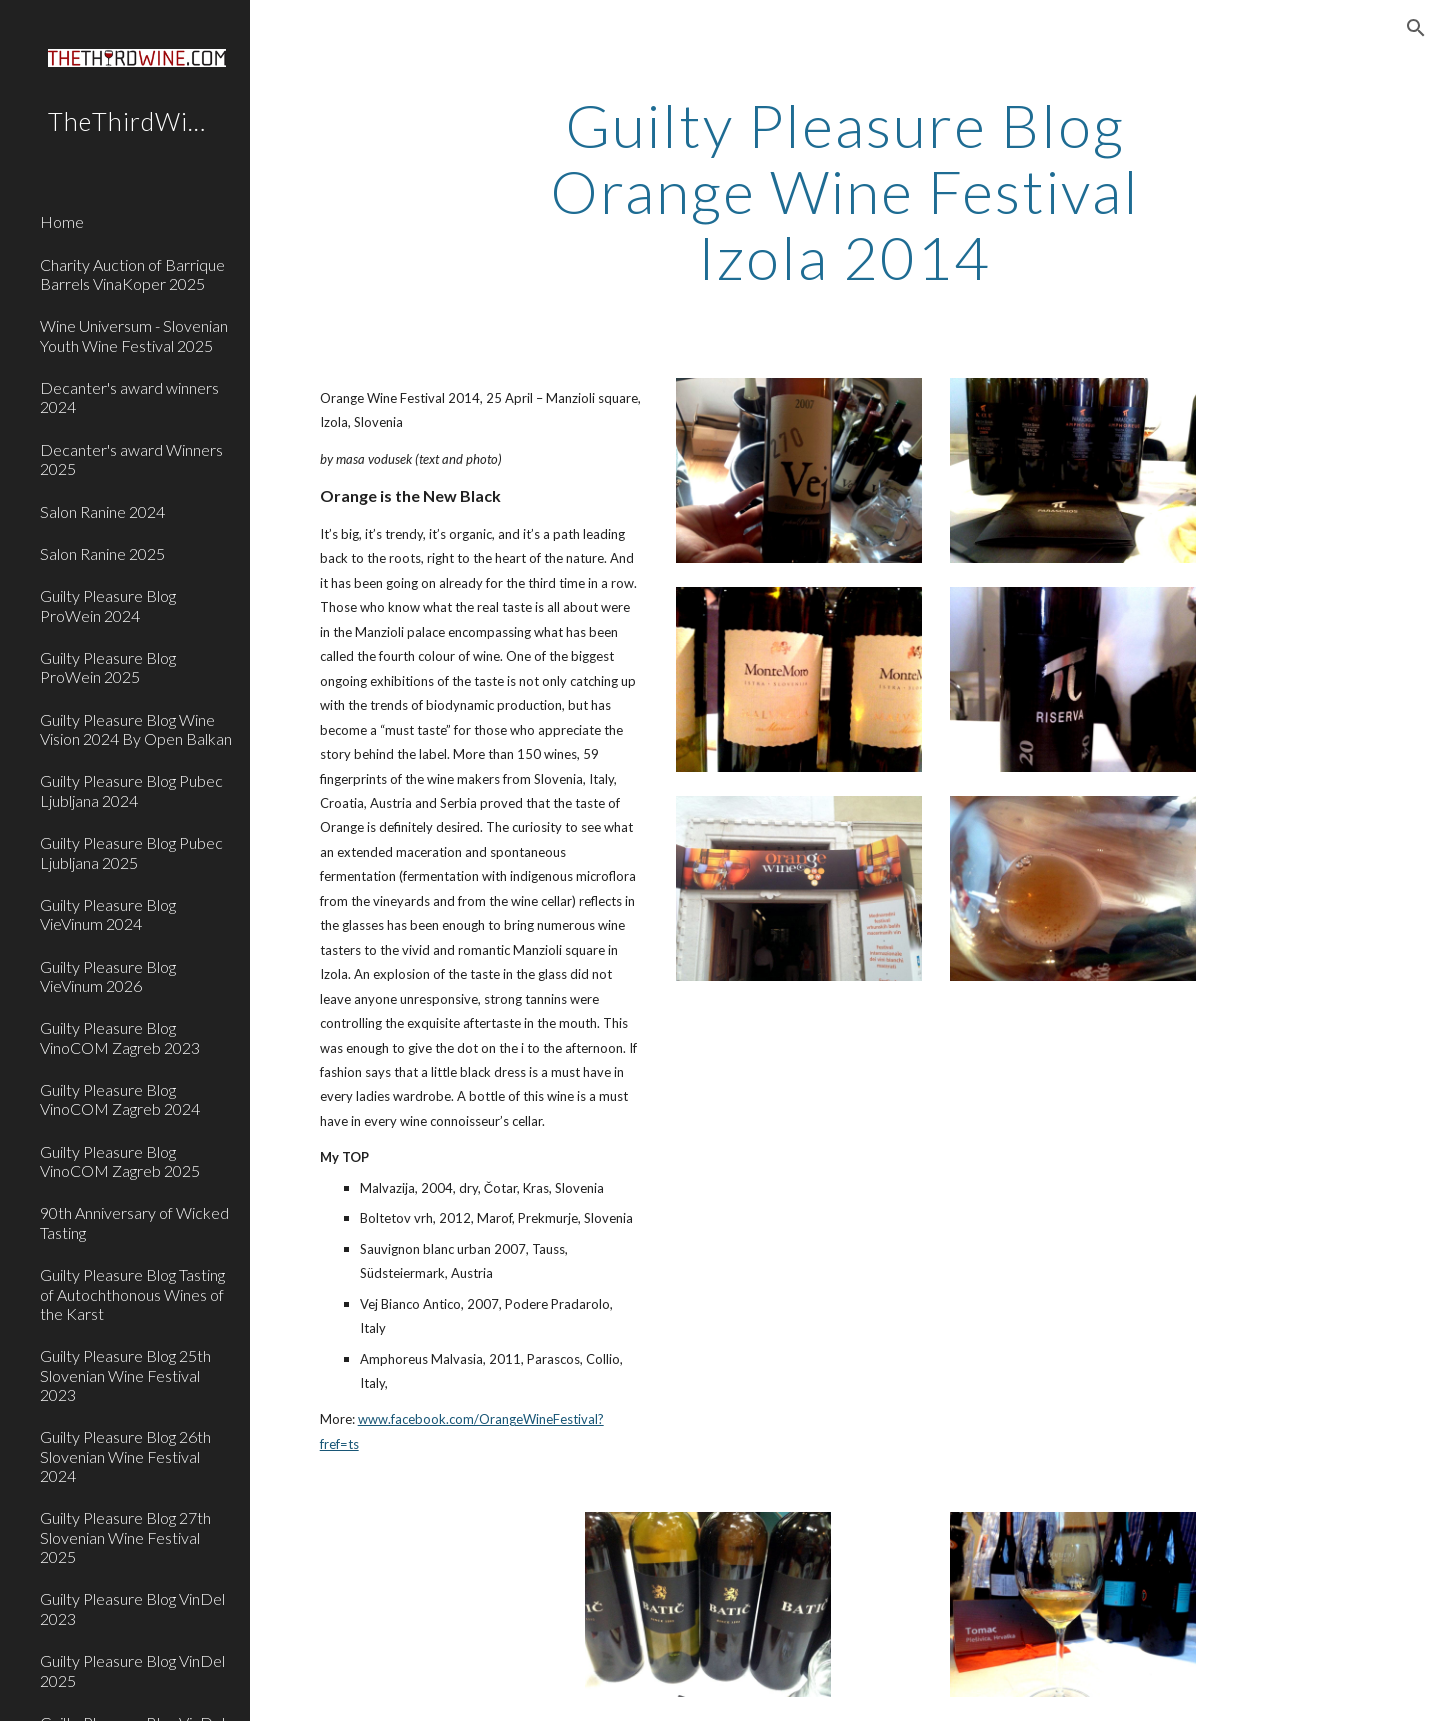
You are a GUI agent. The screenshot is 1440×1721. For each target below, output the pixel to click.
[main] (845, 191)
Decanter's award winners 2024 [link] (129, 397)
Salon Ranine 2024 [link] (102, 511)
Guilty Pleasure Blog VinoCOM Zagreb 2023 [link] (120, 1037)
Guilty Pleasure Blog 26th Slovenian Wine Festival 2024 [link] (125, 1456)
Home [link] (62, 221)
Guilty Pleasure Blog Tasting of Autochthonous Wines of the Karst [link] (132, 1294)
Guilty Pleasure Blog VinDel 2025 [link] (132, 1670)
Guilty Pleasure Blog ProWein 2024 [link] (108, 605)
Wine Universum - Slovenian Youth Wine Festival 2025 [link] (134, 335)
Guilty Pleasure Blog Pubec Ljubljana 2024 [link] (131, 790)
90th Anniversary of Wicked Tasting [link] (134, 1222)
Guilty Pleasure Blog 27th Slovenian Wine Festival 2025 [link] (125, 1537)
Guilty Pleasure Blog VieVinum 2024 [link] (108, 914)
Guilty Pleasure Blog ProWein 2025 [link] (108, 667)
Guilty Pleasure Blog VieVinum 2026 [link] (108, 976)
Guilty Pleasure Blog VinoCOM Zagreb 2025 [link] (120, 1161)
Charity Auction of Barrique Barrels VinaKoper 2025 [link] (132, 274)
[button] (1416, 28)
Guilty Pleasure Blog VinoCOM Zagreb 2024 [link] (120, 1099)
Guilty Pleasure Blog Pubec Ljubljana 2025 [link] (131, 852)
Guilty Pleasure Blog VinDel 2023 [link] (132, 1608)
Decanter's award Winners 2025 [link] (131, 459)
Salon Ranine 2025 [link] (102, 553)
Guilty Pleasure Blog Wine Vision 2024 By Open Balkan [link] (136, 729)
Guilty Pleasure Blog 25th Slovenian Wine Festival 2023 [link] (125, 1375)
